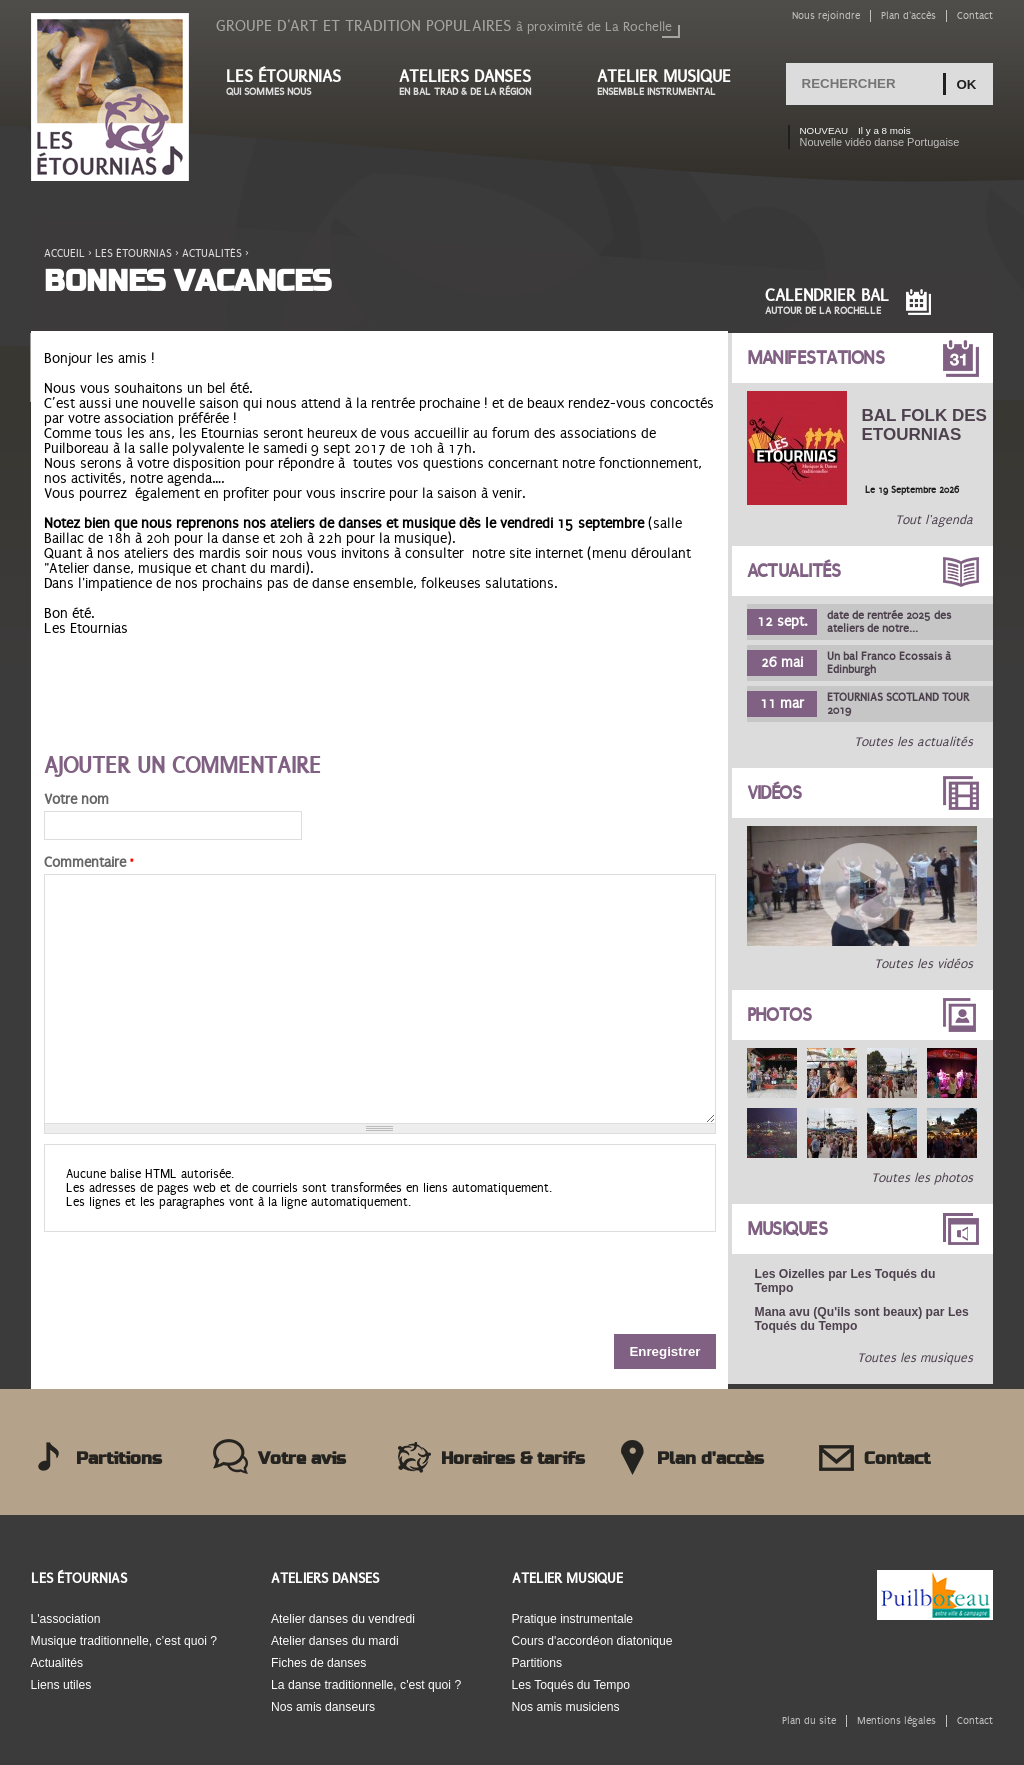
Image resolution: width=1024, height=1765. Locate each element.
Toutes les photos (922, 1178)
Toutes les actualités (913, 742)
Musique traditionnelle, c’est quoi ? (124, 1641)
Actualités (212, 253)
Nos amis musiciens (566, 1707)
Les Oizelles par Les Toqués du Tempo (845, 1281)
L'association (66, 1619)
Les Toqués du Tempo (571, 1685)
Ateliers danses (478, 82)
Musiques (787, 1229)
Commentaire (88, 862)
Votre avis (302, 1459)
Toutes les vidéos (923, 964)
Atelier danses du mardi (335, 1641)
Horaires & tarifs (513, 1459)
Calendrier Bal (827, 301)
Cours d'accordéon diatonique (592, 1641)
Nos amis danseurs (323, 1707)
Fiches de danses (318, 1663)
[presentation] (196, 1281)
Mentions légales (896, 1720)
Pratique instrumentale (573, 1619)
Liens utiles (61, 1685)
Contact (975, 15)
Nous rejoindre (826, 15)
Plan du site (809, 1720)
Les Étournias (79, 1578)
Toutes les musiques (915, 1358)
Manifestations (816, 358)
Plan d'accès (908, 15)
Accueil (64, 253)
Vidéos (774, 793)
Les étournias (292, 82)
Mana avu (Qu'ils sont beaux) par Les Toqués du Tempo (862, 1319)
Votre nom (76, 799)
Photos (779, 1015)
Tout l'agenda (934, 520)
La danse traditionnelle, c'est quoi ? (366, 1685)
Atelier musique (674, 82)
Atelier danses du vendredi (343, 1619)
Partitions (119, 1459)
